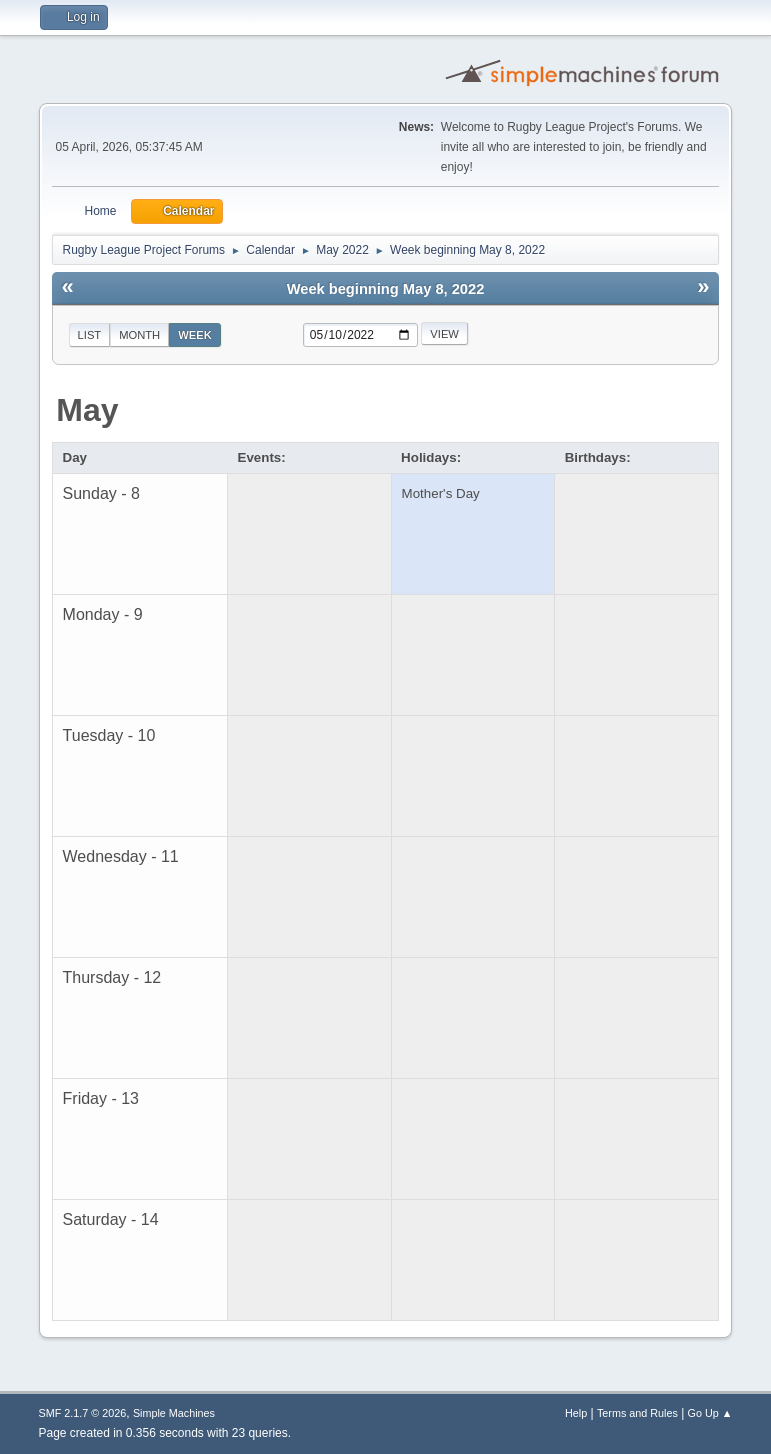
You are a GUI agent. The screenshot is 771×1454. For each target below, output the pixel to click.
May (87, 410)
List (90, 335)
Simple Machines (174, 1413)
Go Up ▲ (710, 1413)
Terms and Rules (637, 1413)
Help (576, 1413)
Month (139, 335)
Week (195, 335)
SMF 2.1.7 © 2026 (83, 1413)
